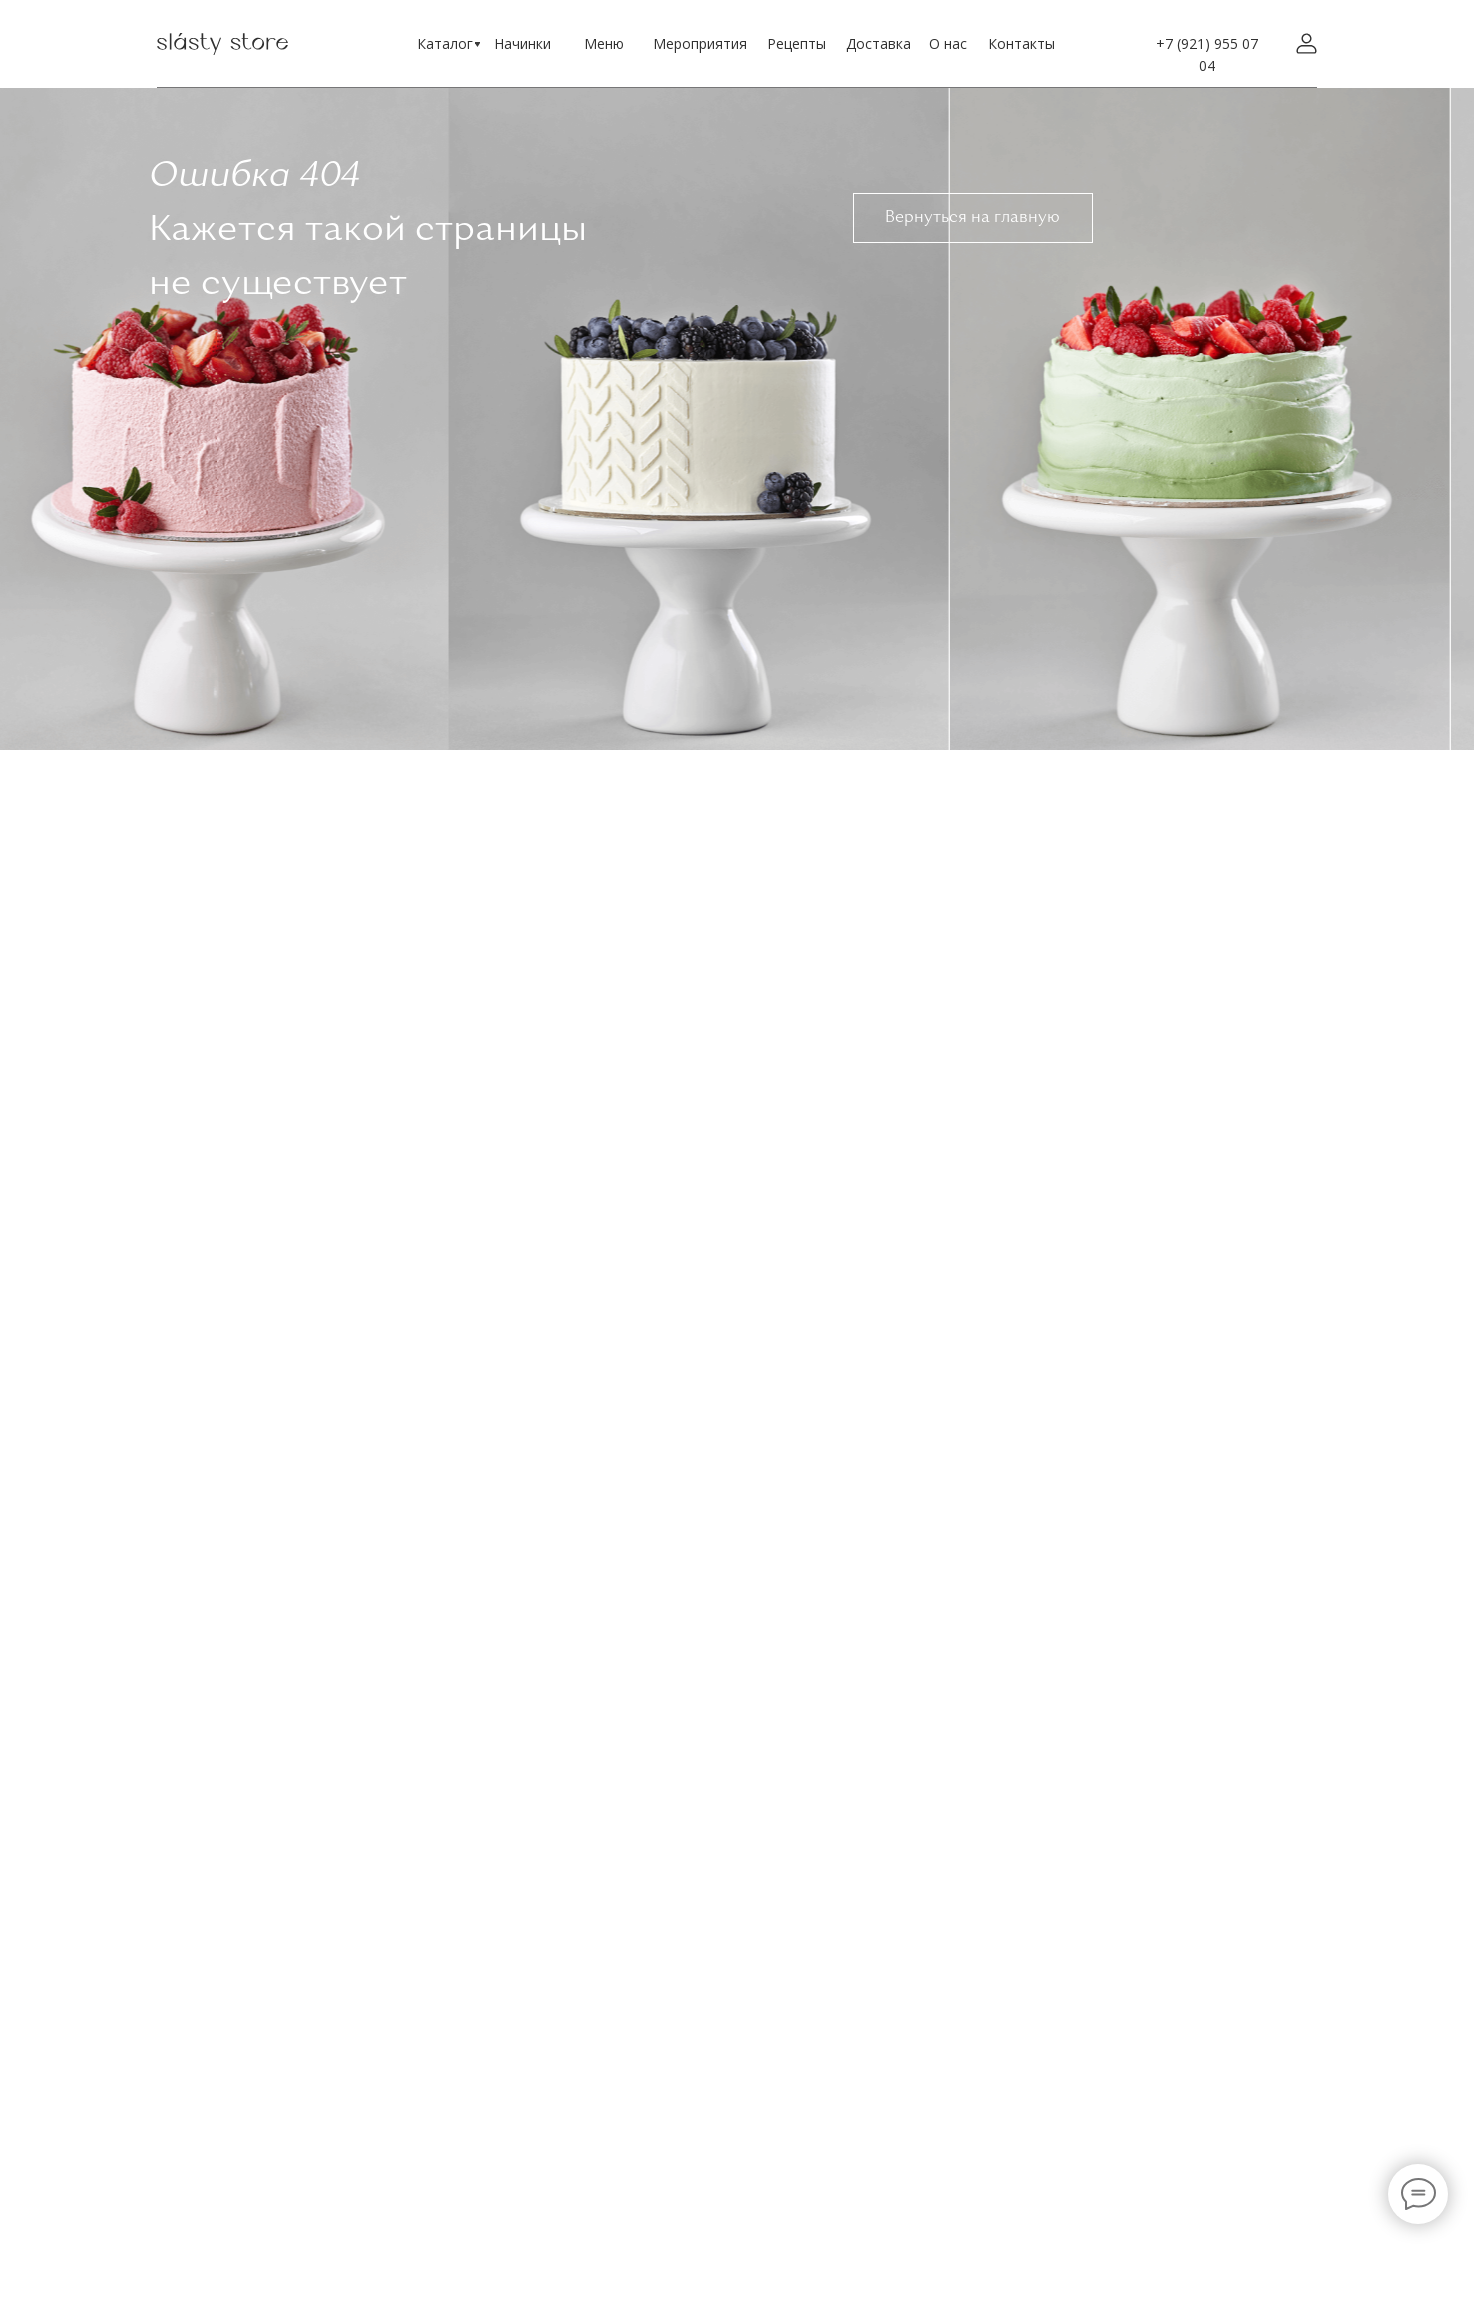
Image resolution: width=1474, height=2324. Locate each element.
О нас (948, 43)
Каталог (445, 43)
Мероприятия (700, 43)
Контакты (1021, 43)
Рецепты (796, 43)
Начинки (522, 43)
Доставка (878, 43)
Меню (604, 43)
